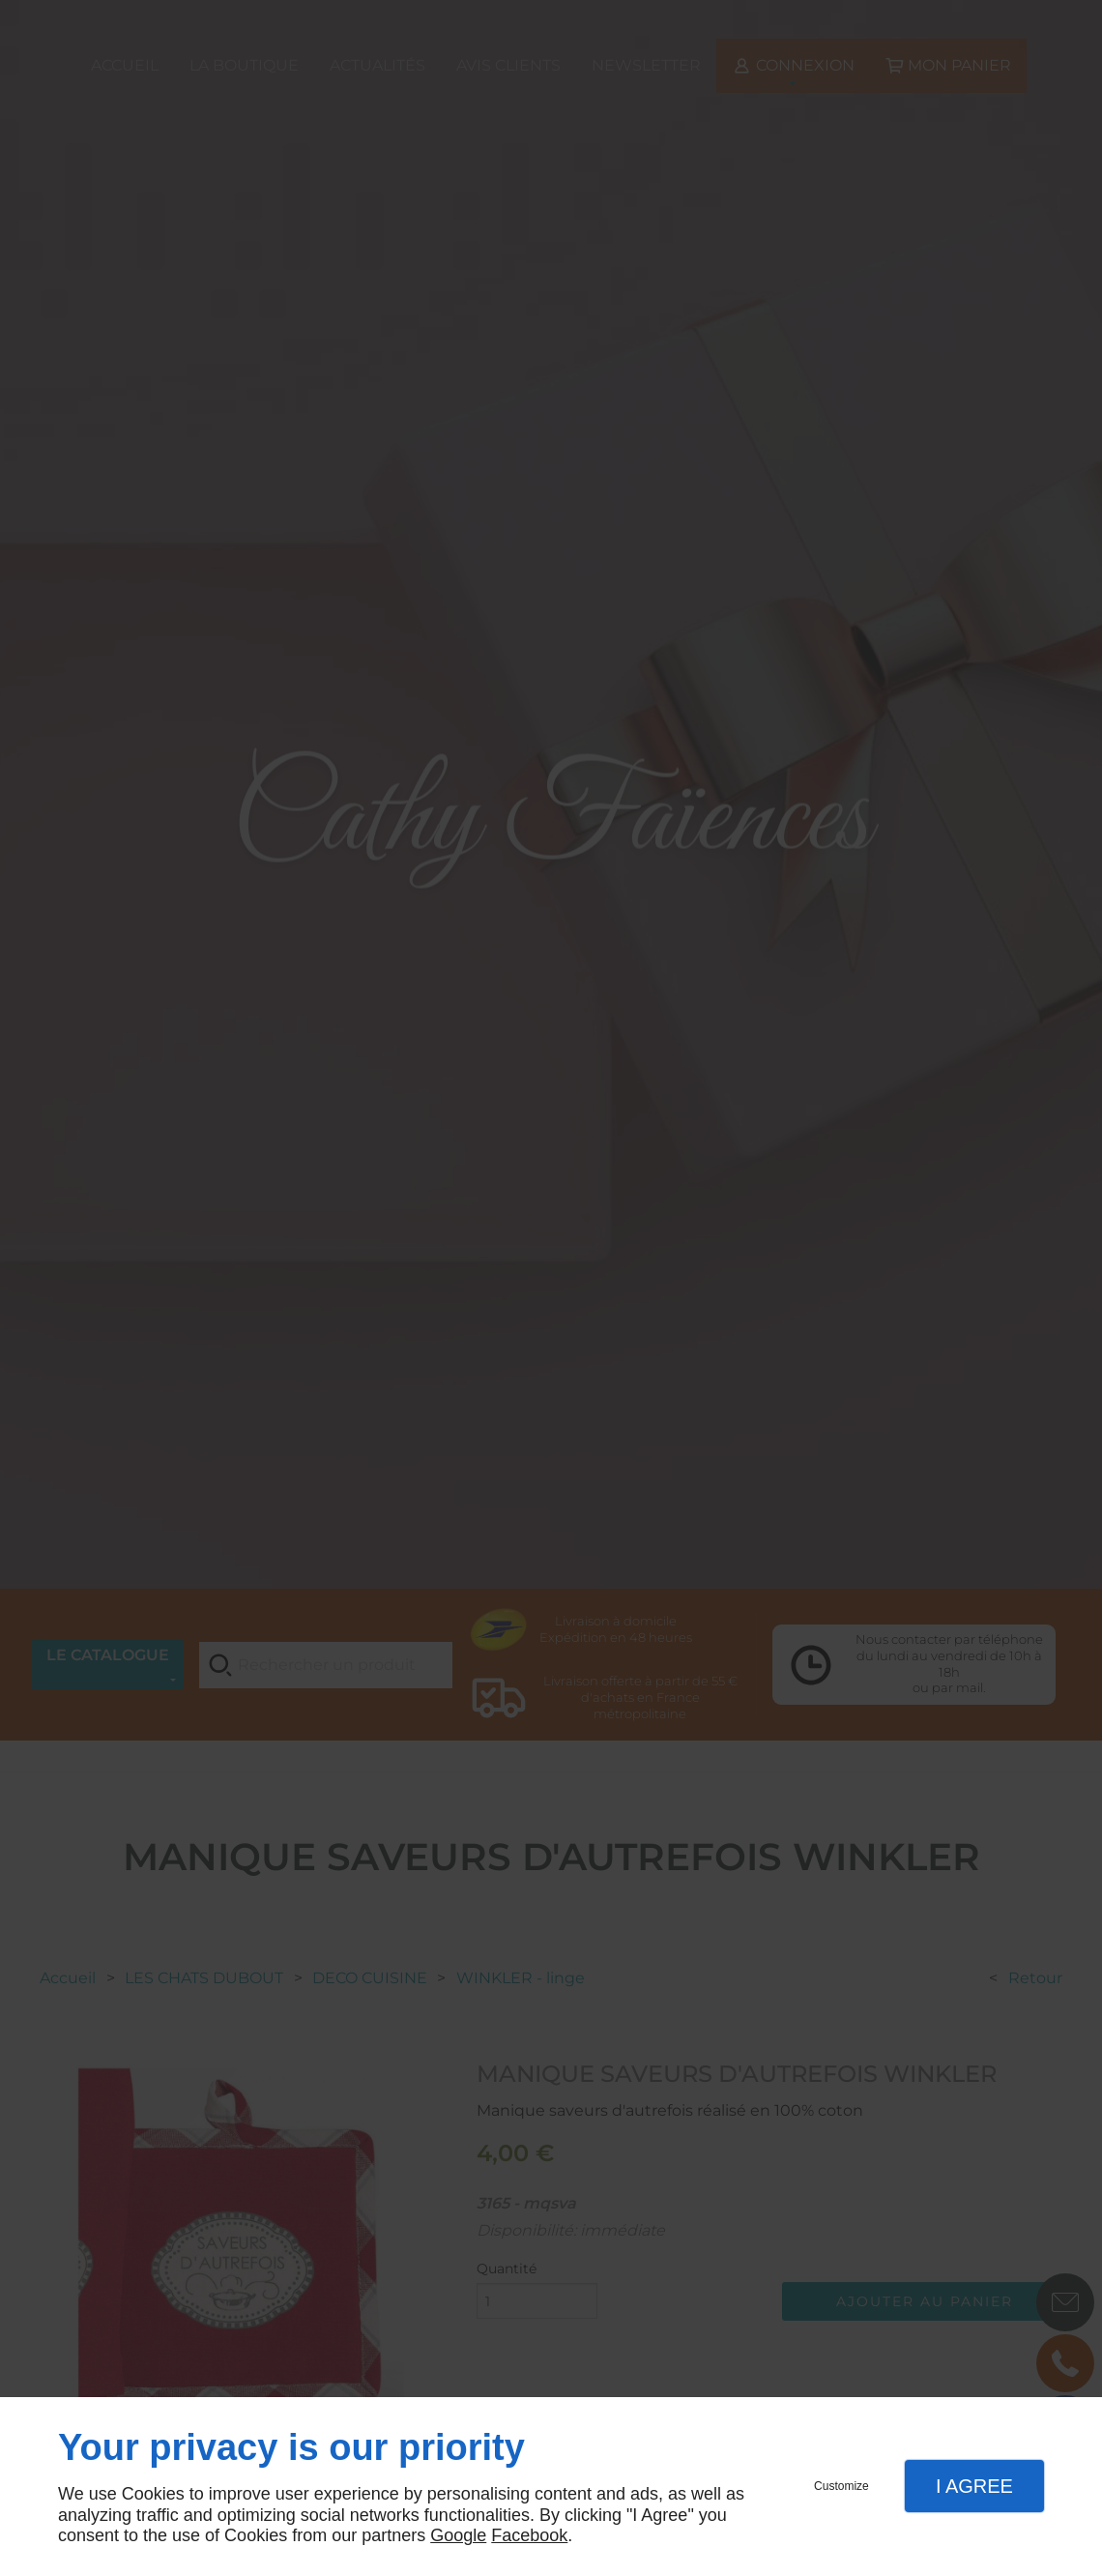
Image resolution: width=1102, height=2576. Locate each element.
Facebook (529, 2535)
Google (458, 2535)
